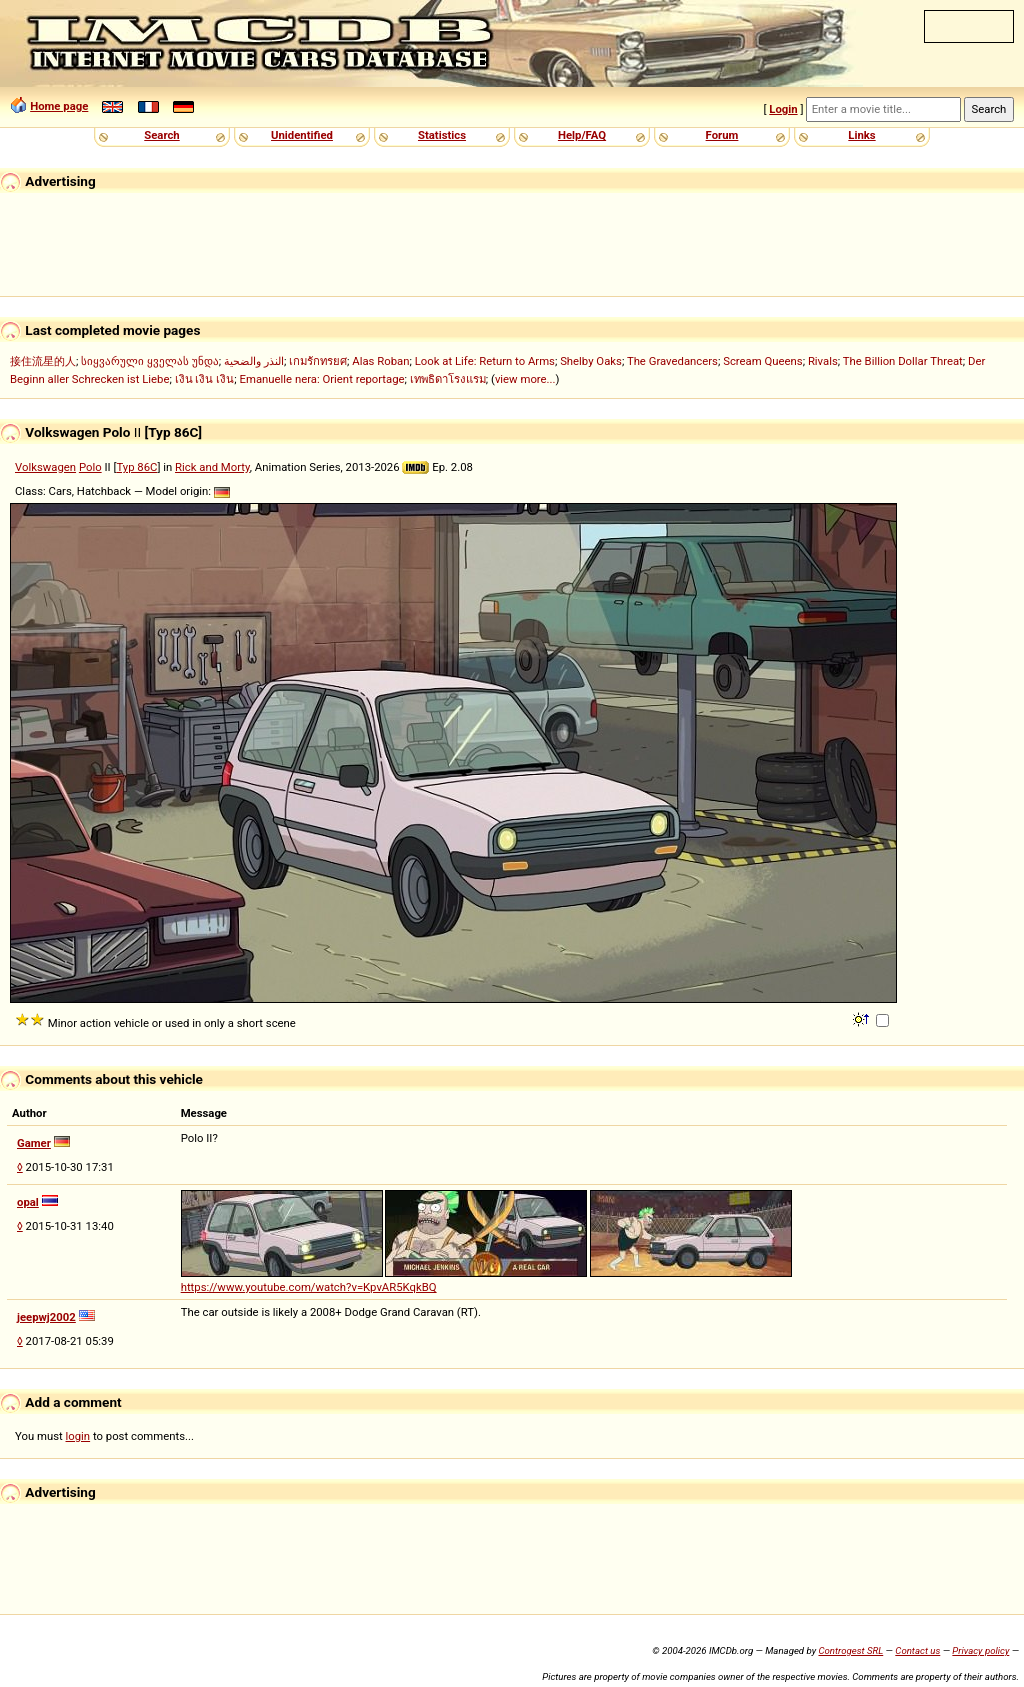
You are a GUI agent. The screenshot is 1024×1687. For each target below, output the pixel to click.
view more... (525, 379)
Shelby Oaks (591, 361)
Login (783, 109)
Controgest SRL (850, 1650)
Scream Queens (762, 361)
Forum (722, 135)
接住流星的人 (43, 361)
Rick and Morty (212, 467)
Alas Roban (380, 361)
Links (861, 135)
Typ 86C (136, 467)
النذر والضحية (254, 361)
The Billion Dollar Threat (903, 361)
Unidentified (302, 135)
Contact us (917, 1650)
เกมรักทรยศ (318, 361)
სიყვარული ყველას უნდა (150, 361)
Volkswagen (45, 467)
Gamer (34, 1143)
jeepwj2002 (46, 1317)
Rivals (823, 361)
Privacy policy (980, 1650)
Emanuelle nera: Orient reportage (322, 379)
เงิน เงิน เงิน (205, 379)
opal (28, 1202)
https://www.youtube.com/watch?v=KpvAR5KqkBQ (309, 1287)
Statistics (442, 135)
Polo (90, 467)
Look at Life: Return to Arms (485, 361)
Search (161, 135)
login (78, 1436)
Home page (59, 106)
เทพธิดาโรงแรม (448, 379)
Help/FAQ (582, 135)
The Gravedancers (672, 361)
